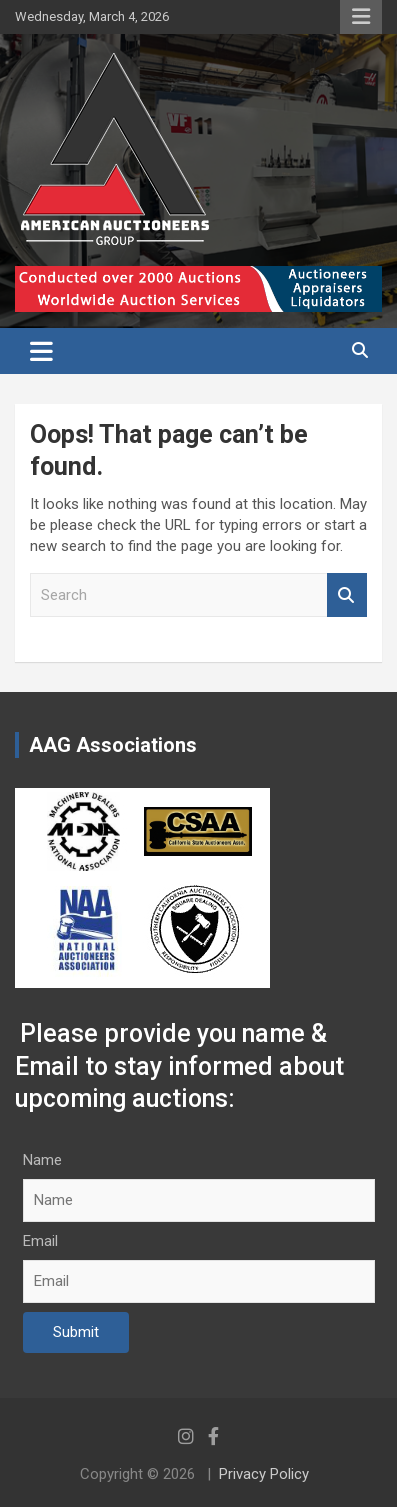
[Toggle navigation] (41, 351)
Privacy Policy (264, 1474)
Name (42, 1160)
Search (347, 595)
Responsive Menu (361, 17)
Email (40, 1241)
